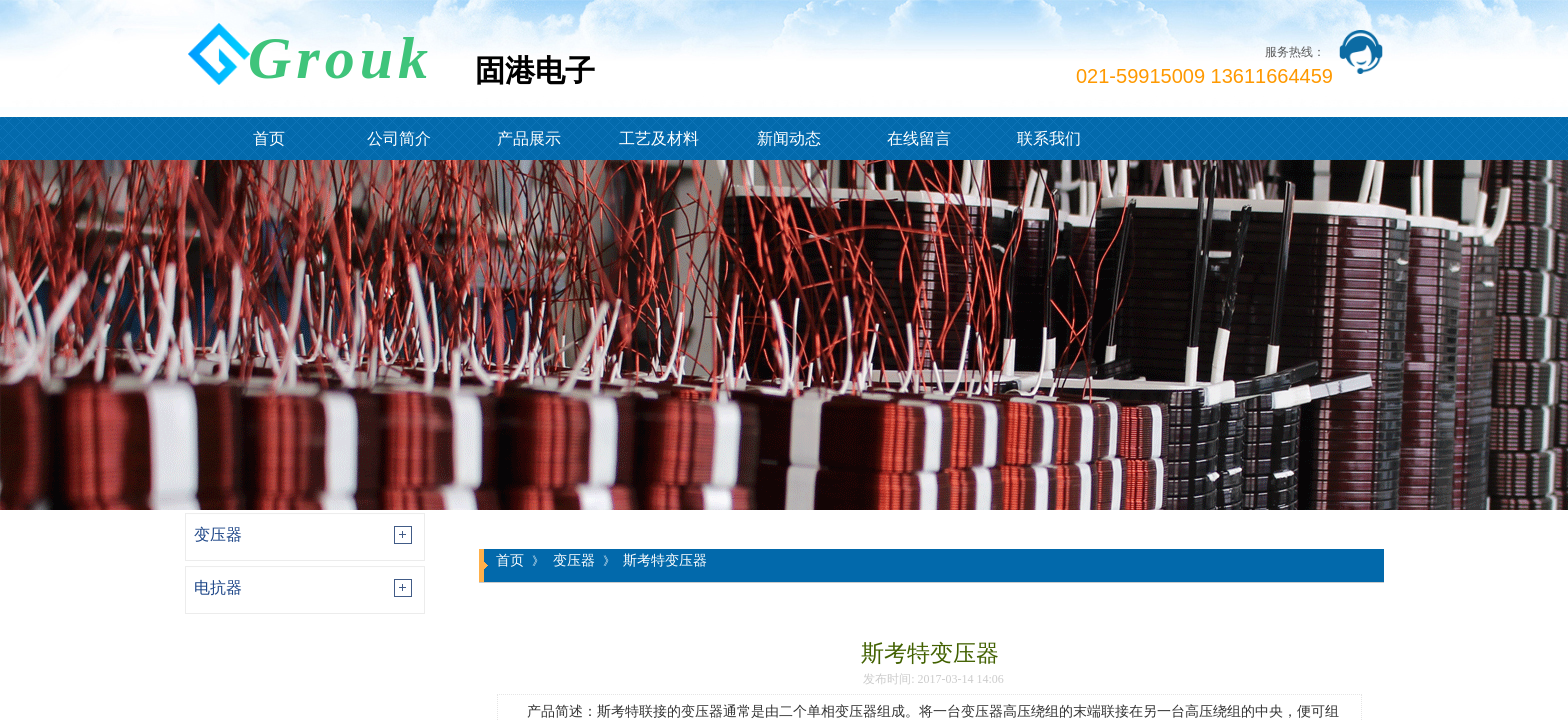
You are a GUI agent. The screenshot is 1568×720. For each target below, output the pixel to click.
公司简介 (399, 138)
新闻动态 (789, 138)
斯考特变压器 (665, 560)
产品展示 (529, 138)
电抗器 (218, 587)
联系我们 (1049, 138)
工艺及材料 (659, 138)
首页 (269, 138)
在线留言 (919, 138)
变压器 (218, 534)
